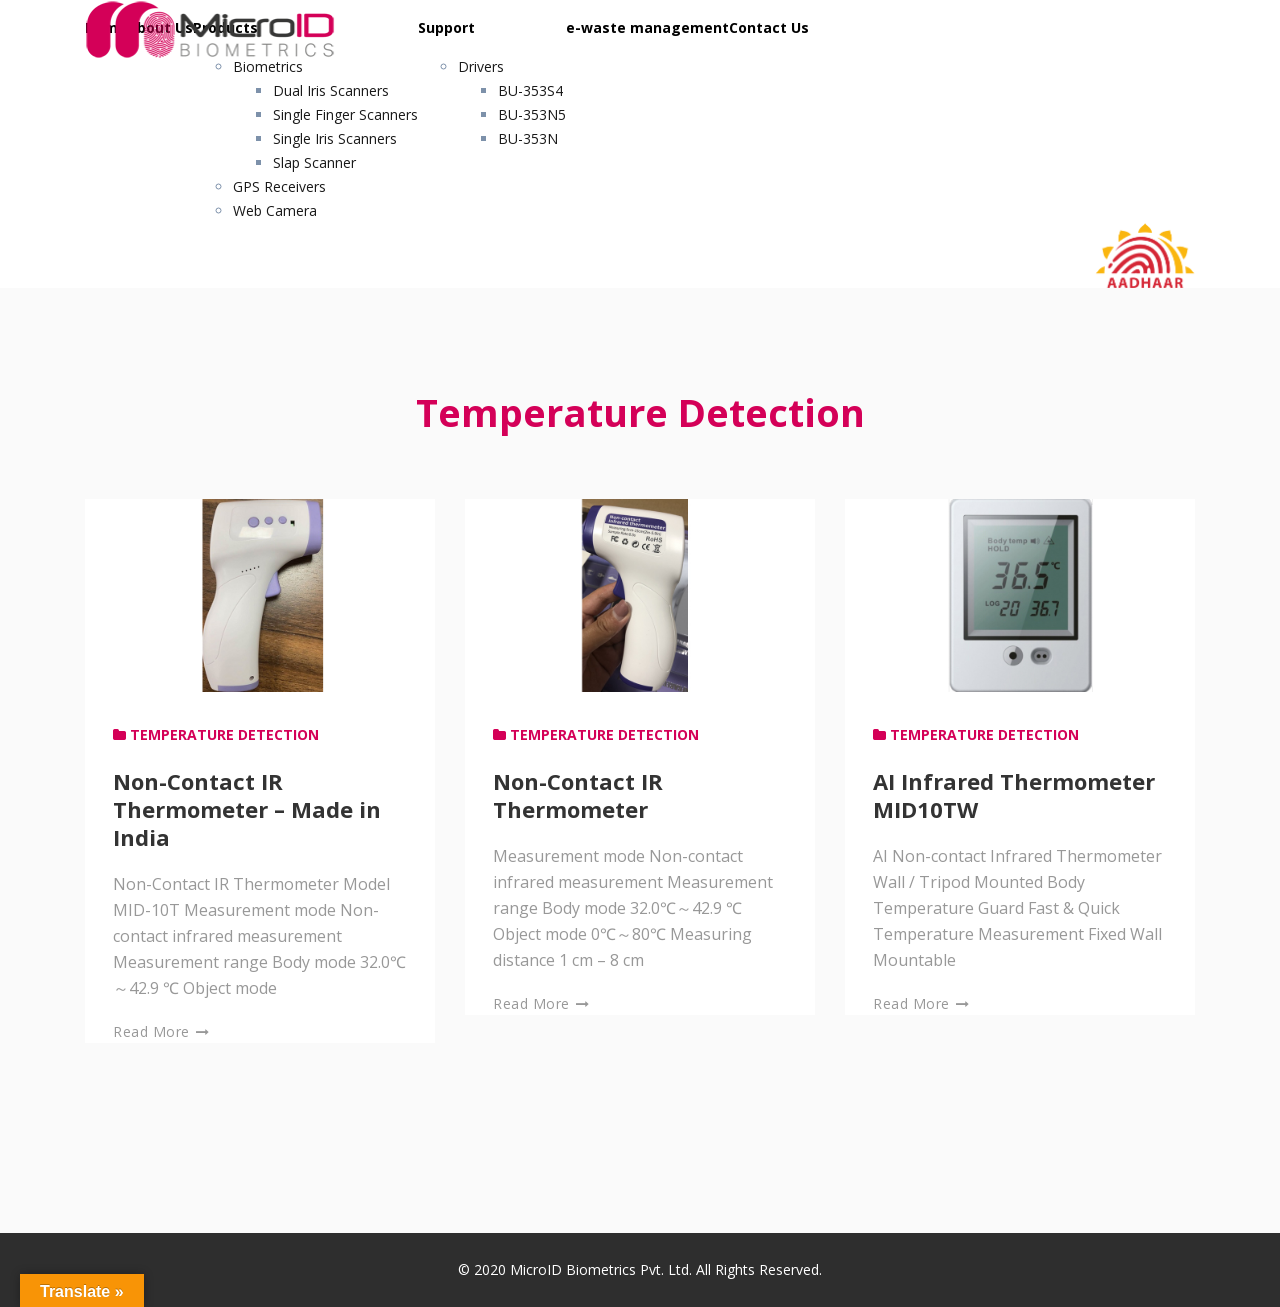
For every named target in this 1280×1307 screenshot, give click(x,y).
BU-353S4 (530, 90)
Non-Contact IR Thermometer (578, 795)
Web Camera (275, 210)
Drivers (481, 66)
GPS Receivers (279, 186)
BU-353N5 (532, 114)
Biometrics (268, 66)
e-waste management (647, 27)
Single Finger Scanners (345, 114)
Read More (161, 1031)
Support (446, 27)
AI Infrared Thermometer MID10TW (1014, 795)
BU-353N (528, 138)
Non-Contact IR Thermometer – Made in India (247, 809)
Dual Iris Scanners (331, 90)
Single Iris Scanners (335, 138)
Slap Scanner (314, 162)
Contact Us (769, 27)
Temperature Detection (224, 734)
